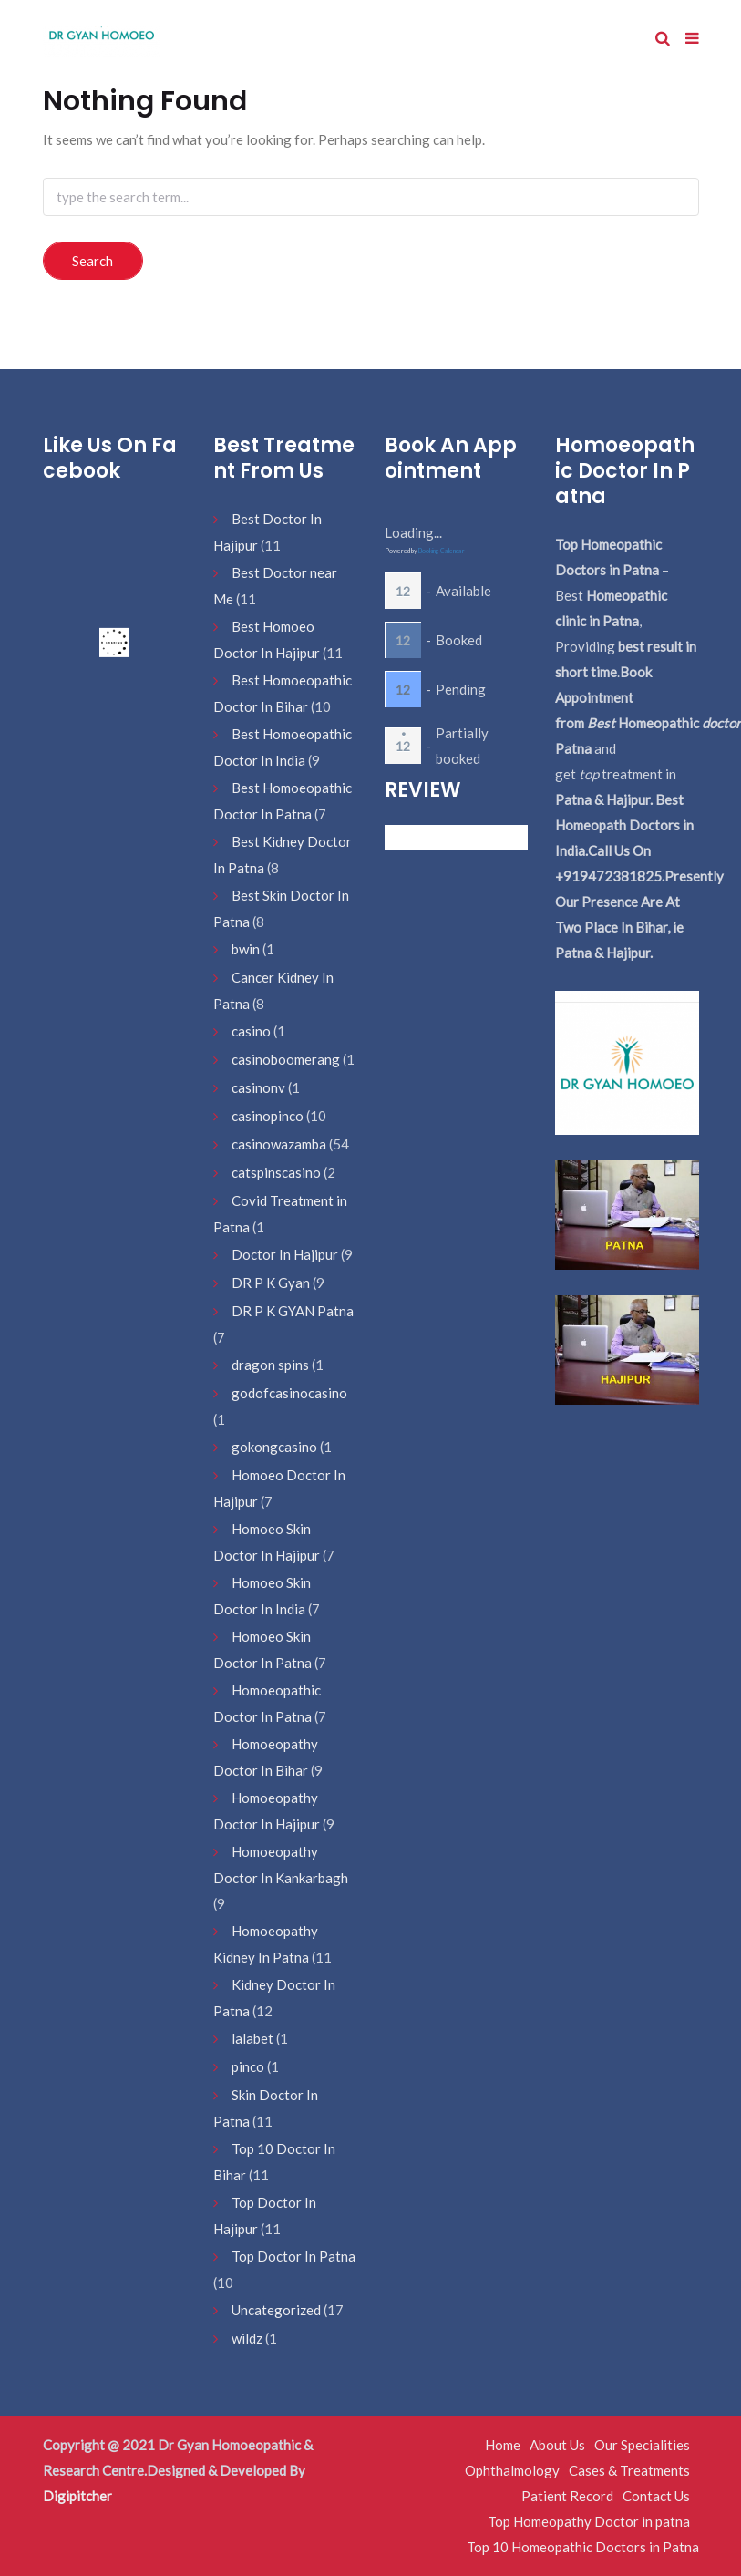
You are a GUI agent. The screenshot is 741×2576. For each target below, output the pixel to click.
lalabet (252, 2038)
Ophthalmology (512, 2470)
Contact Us (656, 2496)
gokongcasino (274, 1446)
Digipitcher (77, 2496)
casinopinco (268, 1116)
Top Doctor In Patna (293, 2256)
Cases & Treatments (629, 2470)
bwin (246, 949)
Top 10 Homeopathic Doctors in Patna (583, 2547)
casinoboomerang (286, 1059)
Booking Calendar (441, 550)
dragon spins (270, 1364)
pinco (248, 2066)
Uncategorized (276, 2310)
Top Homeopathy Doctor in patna (589, 2521)
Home (502, 2445)
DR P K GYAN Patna (293, 1311)
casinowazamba (279, 1144)
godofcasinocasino (289, 1393)
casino (251, 1031)
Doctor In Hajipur (285, 1254)
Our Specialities (642, 2445)
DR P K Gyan (271, 1282)
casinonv (258, 1087)
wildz (247, 2338)
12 (403, 591)
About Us (557, 2445)
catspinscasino (276, 1172)
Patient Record (567, 2496)
